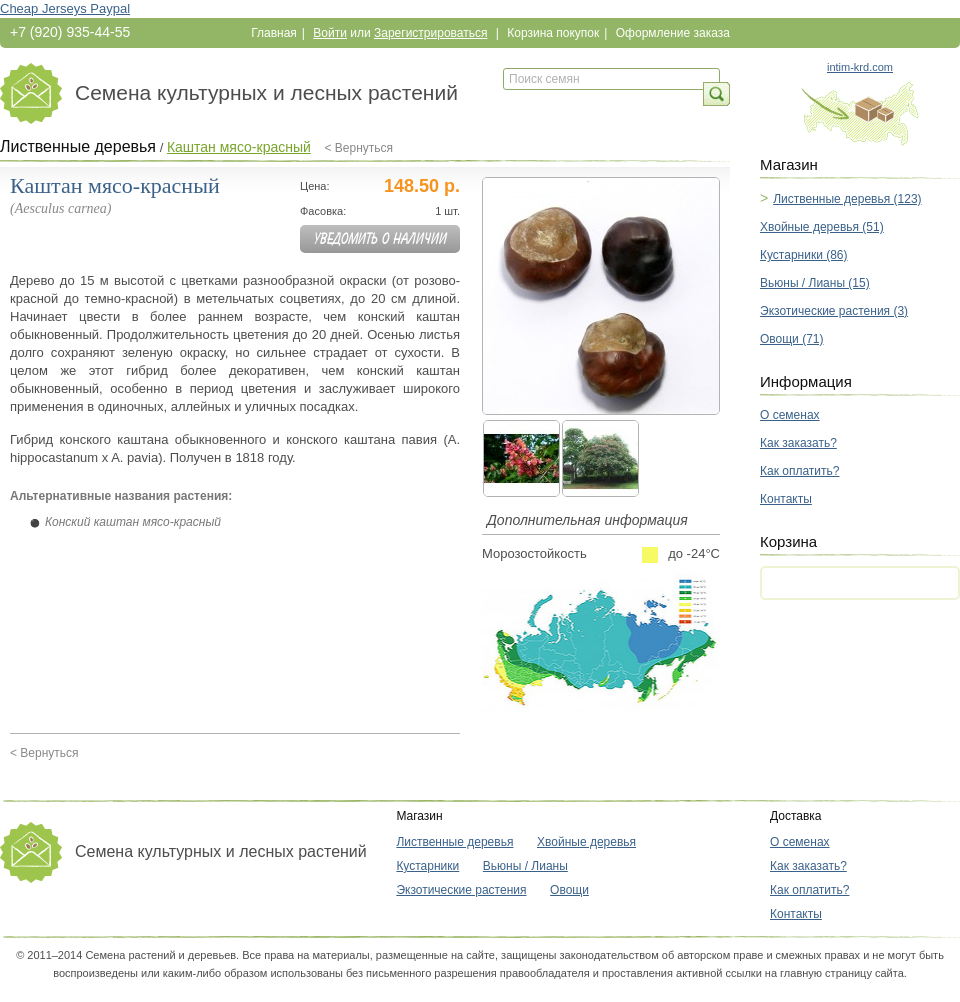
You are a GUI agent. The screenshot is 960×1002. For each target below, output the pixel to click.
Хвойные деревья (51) (822, 227)
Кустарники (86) (804, 255)
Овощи (569, 890)
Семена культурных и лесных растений (266, 92)
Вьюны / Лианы (525, 866)
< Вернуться (358, 148)
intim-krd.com (860, 67)
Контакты (786, 499)
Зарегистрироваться (430, 33)
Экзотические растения (461, 890)
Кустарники (427, 866)
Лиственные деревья (78, 146)
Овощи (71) (792, 339)
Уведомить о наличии (380, 239)
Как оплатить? (799, 471)
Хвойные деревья (586, 842)
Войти (330, 33)
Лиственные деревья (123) (847, 199)
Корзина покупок (553, 33)
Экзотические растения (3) (834, 311)
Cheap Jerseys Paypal (65, 8)
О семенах (790, 415)
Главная (274, 33)
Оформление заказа (673, 33)
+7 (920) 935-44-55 (70, 32)
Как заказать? (798, 443)
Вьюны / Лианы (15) (815, 283)
